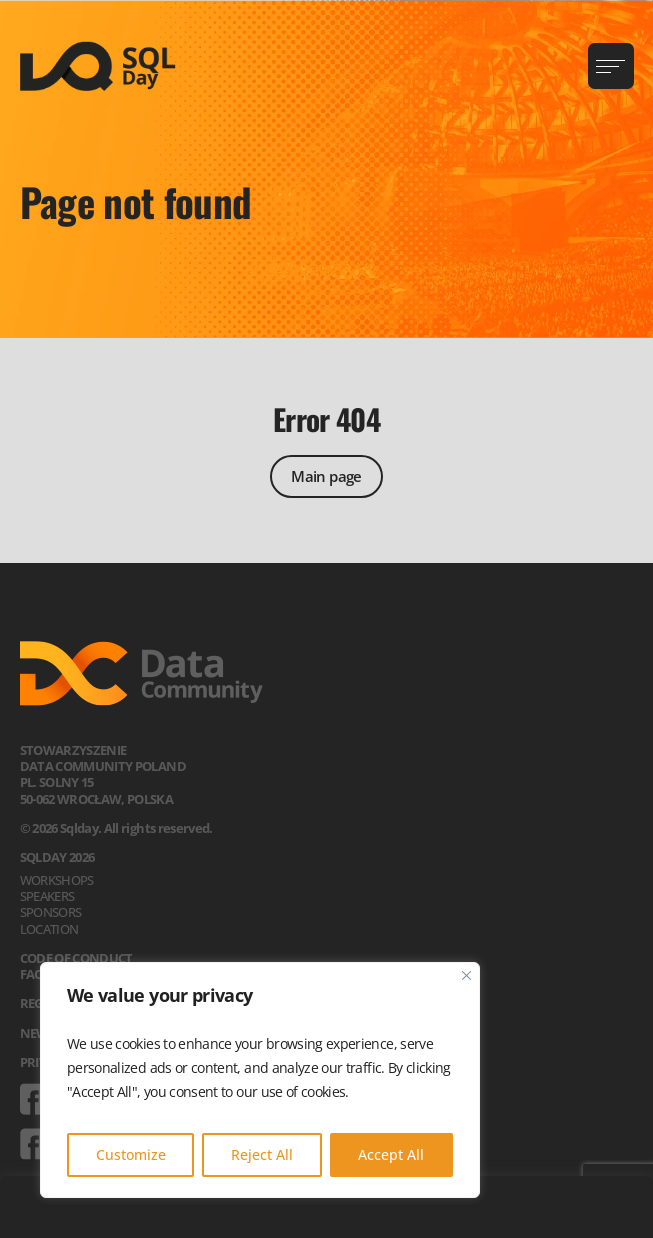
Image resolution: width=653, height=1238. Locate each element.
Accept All (391, 1154)
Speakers (47, 896)
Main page (326, 476)
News (37, 1033)
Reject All (262, 1154)
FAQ (32, 974)
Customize (131, 1154)
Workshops (57, 880)
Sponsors (51, 912)
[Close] (466, 975)
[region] (260, 1080)
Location (49, 929)
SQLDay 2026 (57, 857)
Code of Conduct (76, 958)
